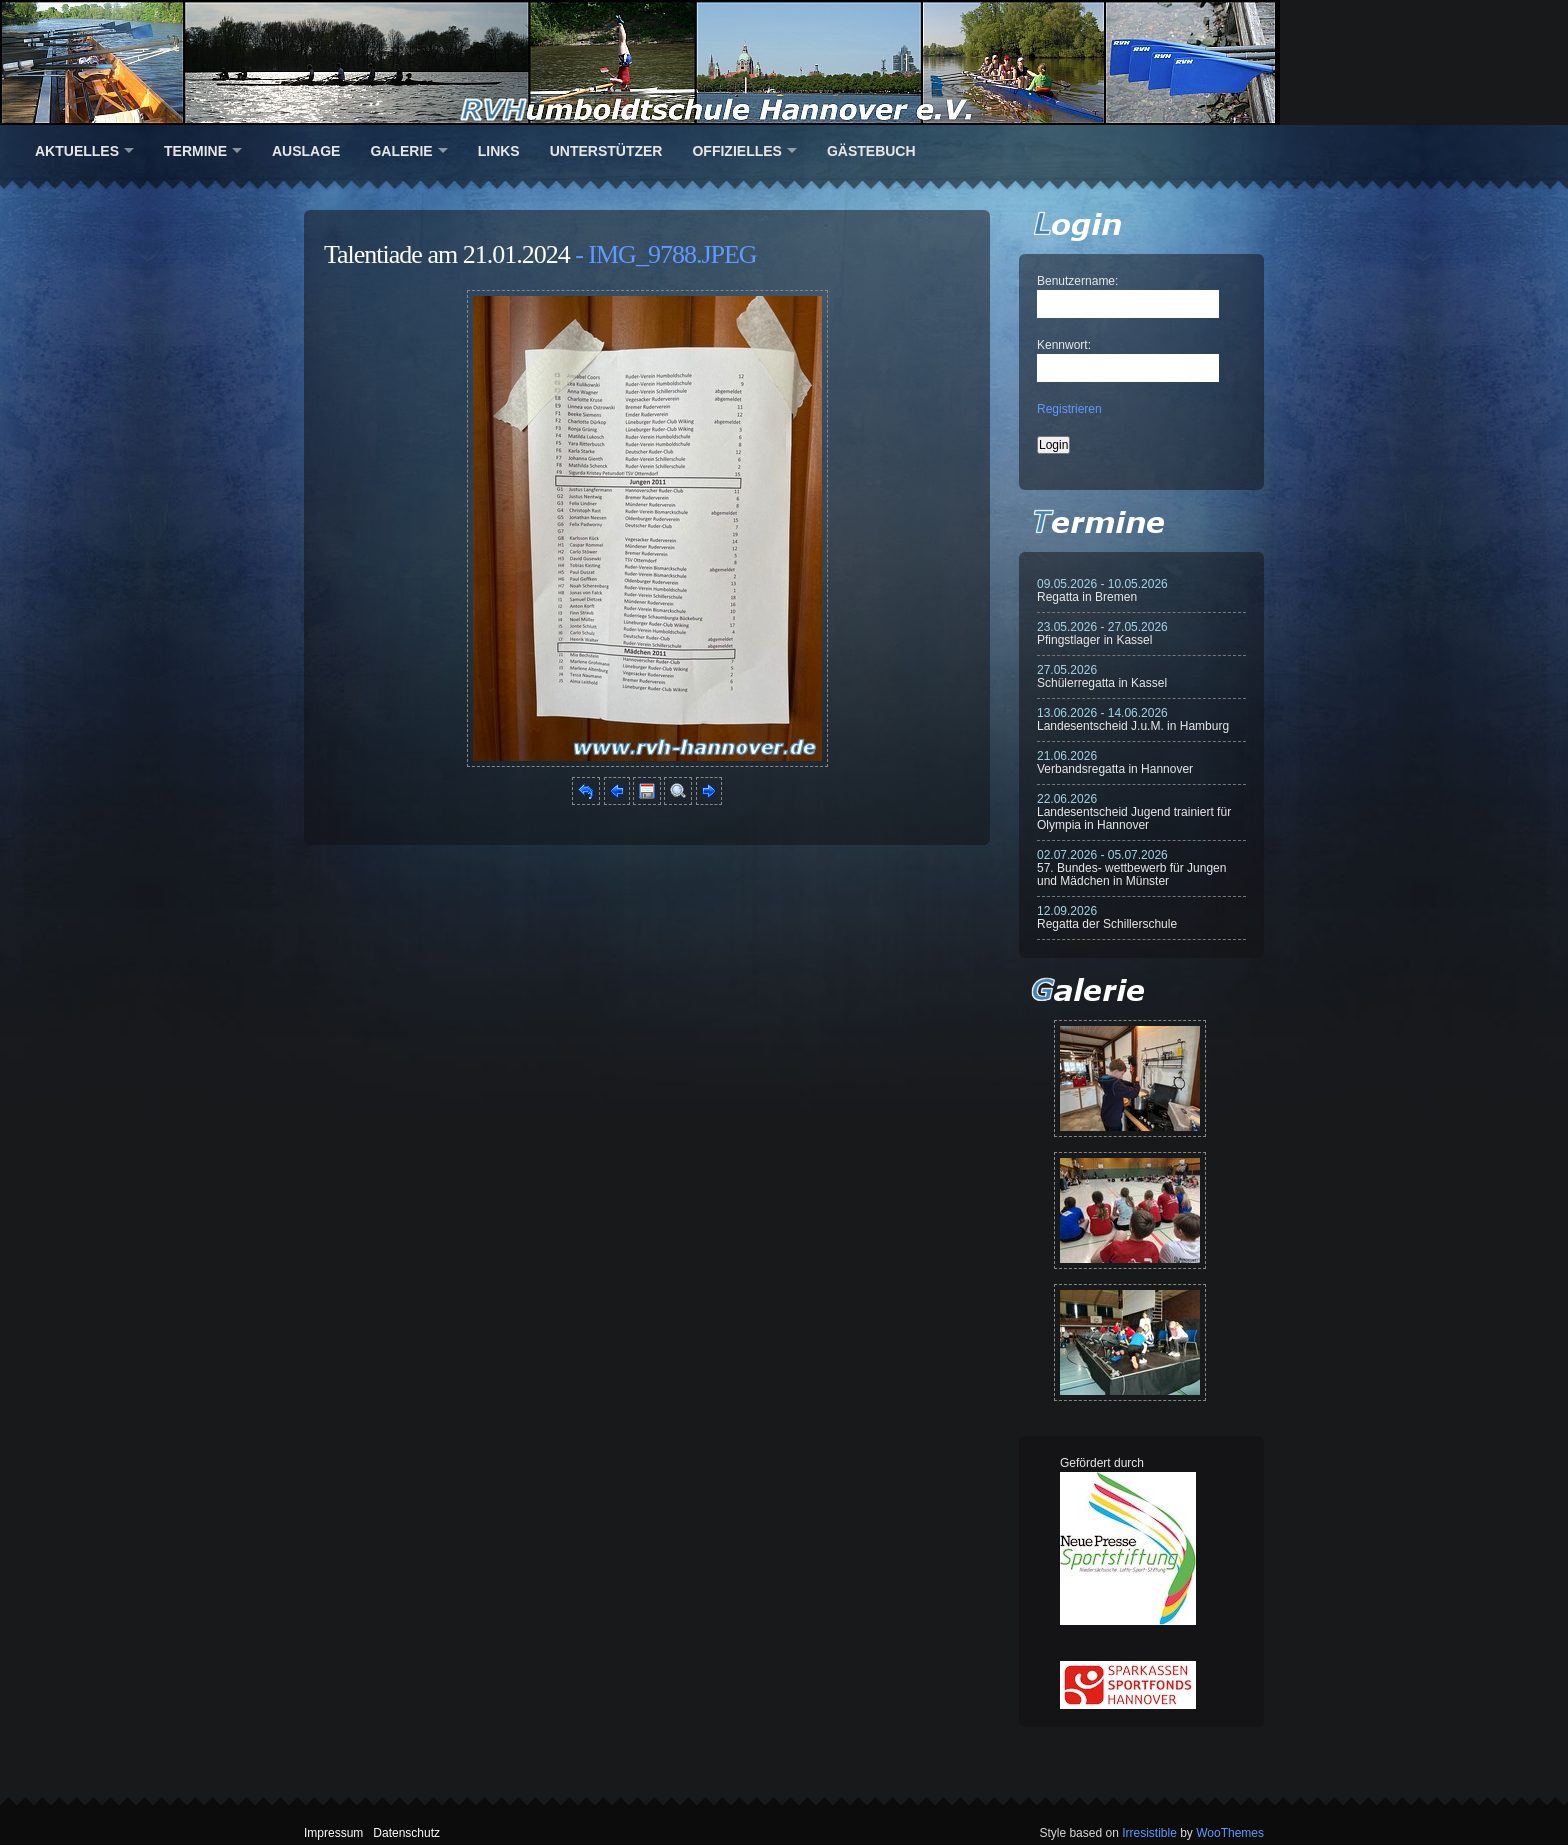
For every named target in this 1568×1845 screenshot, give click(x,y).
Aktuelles (77, 151)
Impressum (333, 1833)
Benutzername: (1077, 281)
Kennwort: (1064, 345)
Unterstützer (606, 151)
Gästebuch (871, 151)
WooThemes (1230, 1833)
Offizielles (736, 151)
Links (499, 151)
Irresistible (1149, 1833)
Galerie (401, 151)
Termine (195, 151)
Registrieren (1069, 409)
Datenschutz (406, 1833)
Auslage (306, 151)
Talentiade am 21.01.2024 (447, 254)
